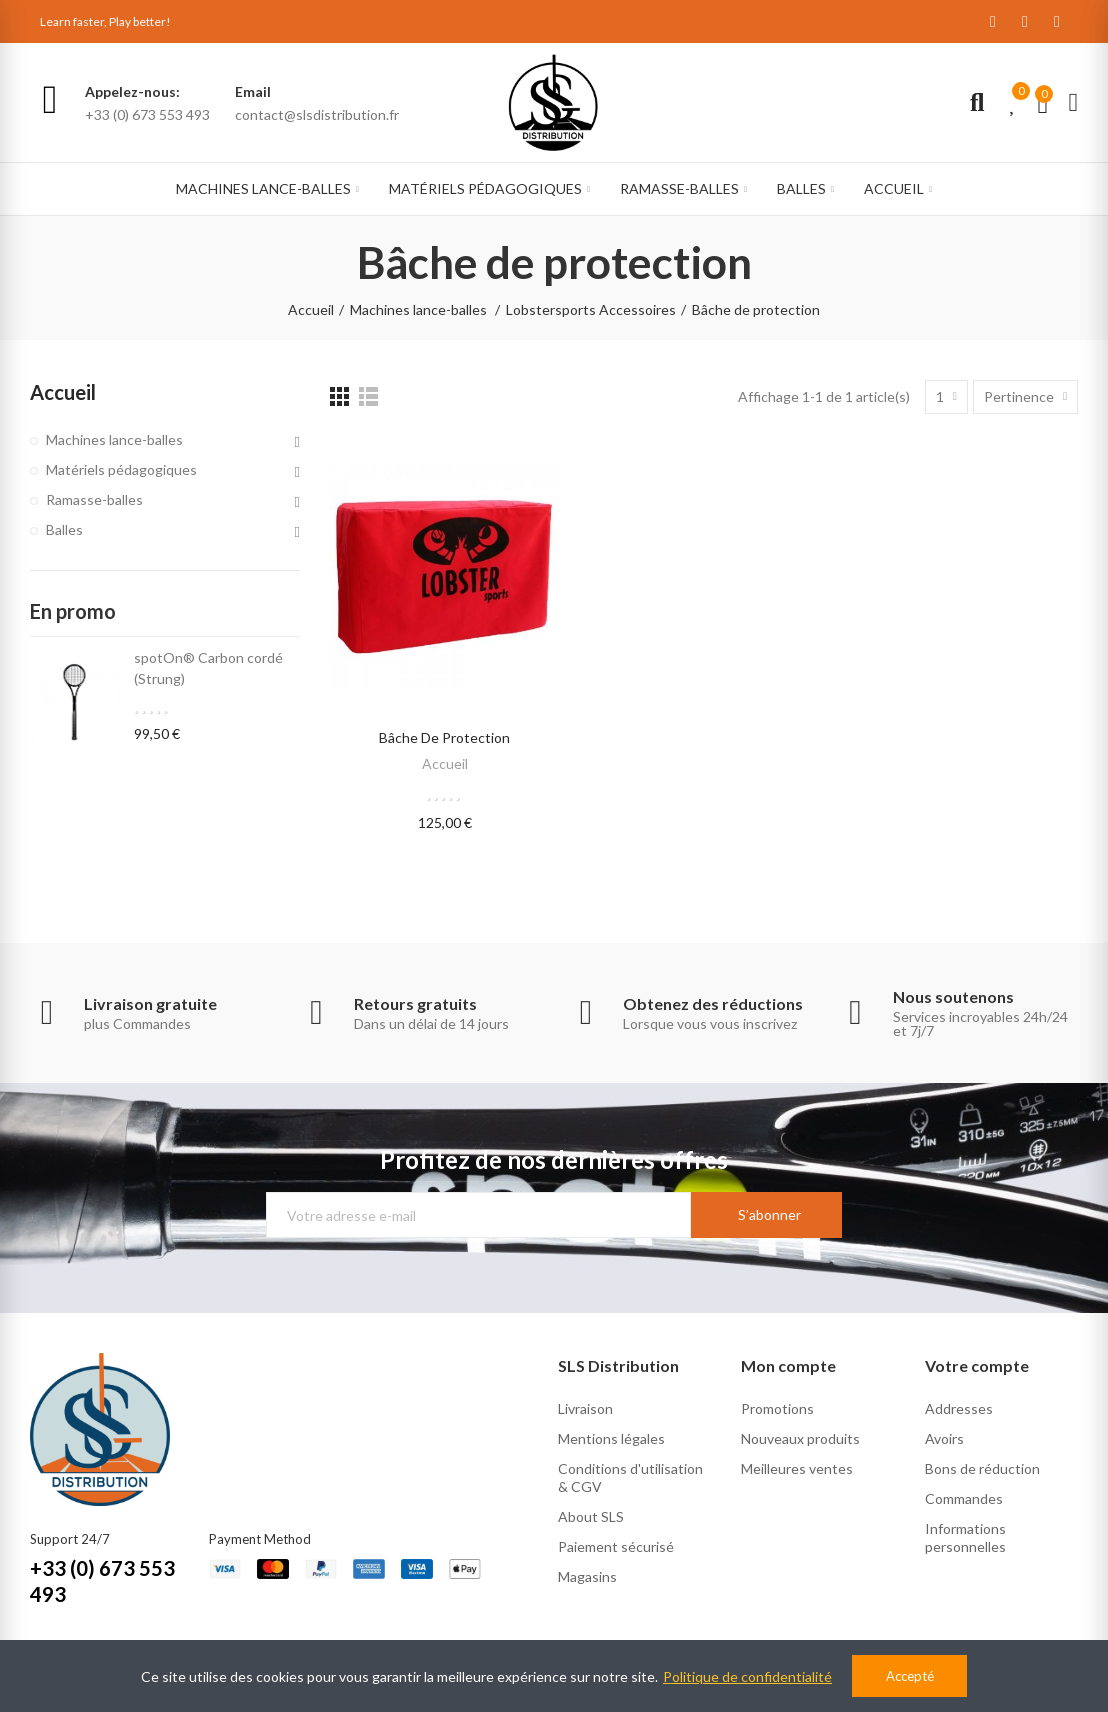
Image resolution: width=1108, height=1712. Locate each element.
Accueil (445, 763)
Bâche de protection (444, 737)
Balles (64, 529)
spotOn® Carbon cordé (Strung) (208, 668)
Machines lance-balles (114, 439)
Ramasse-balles (94, 499)
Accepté (910, 1676)
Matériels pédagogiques (121, 469)
